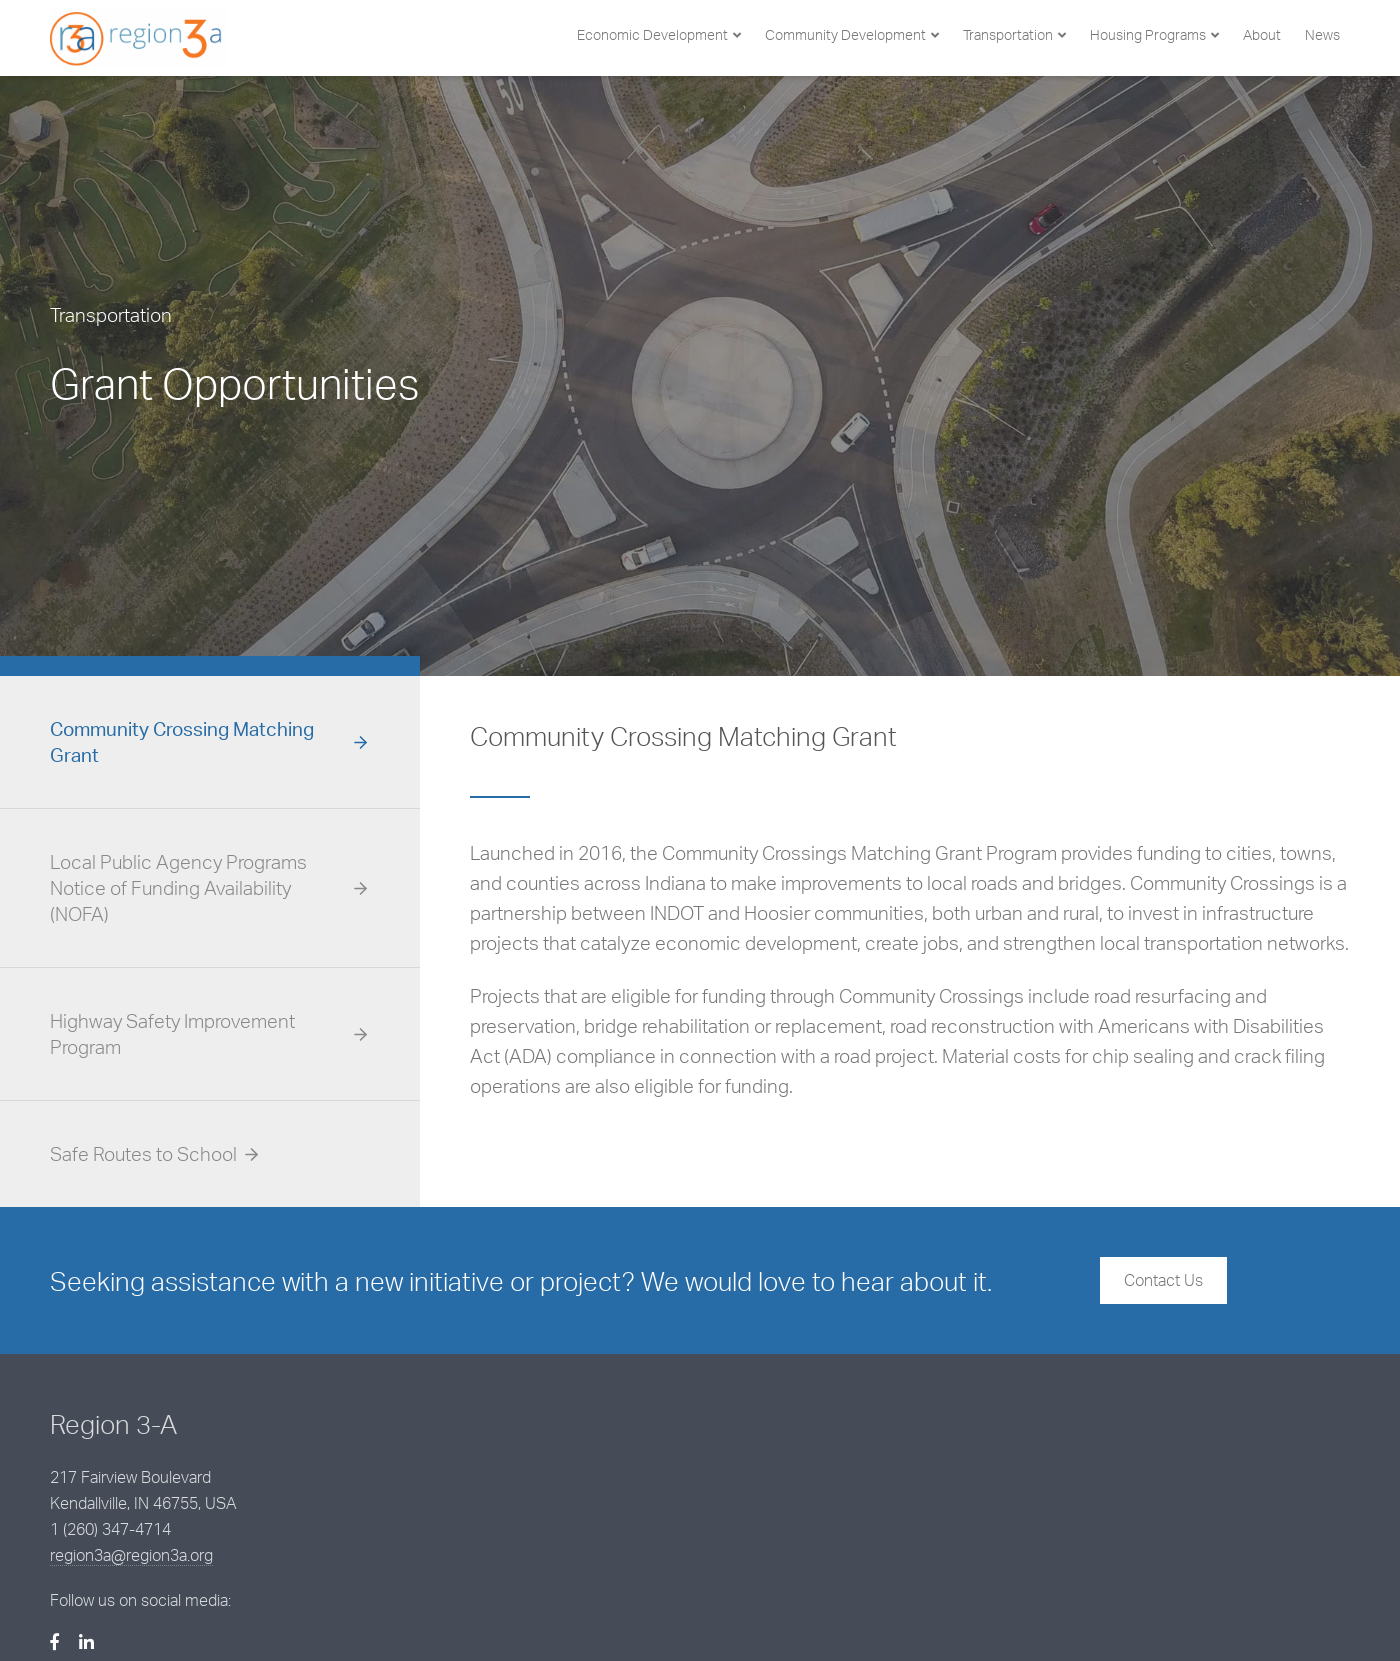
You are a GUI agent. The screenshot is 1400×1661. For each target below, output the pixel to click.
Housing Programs (1148, 34)
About (1262, 34)
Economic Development (652, 34)
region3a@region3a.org (581, 1495)
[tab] (210, 742)
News (1322, 34)
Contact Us (1163, 1280)
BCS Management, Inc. (413, 1613)
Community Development (845, 34)
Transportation (1008, 34)
